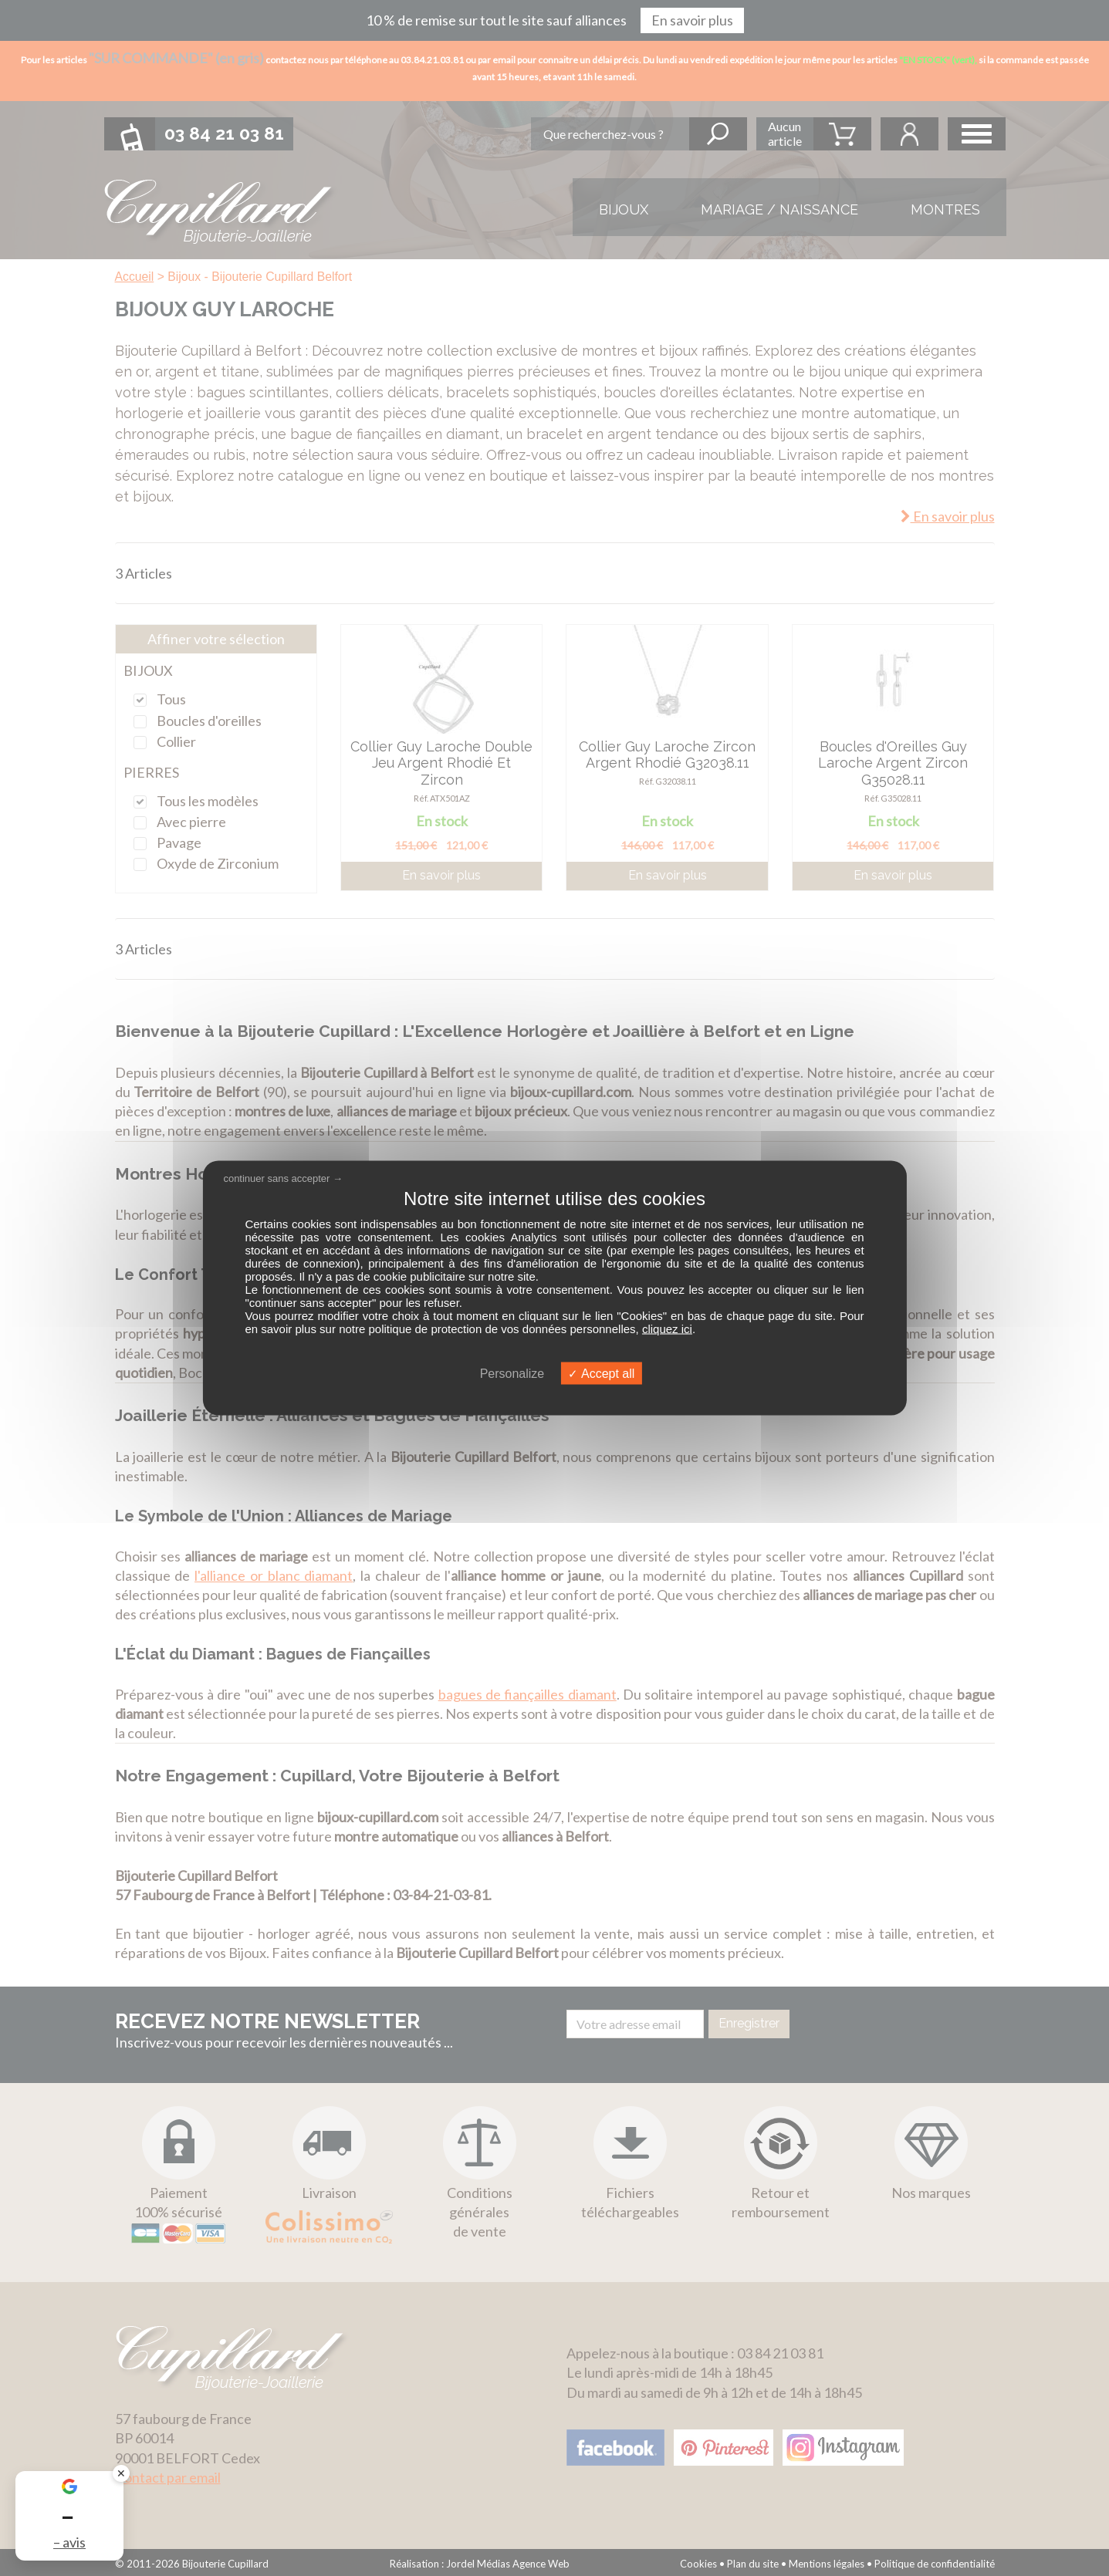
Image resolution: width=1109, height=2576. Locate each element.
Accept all (601, 1373)
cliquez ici (667, 1328)
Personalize (512, 1373)
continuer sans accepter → (283, 1177)
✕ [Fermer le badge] (121, 2473)
